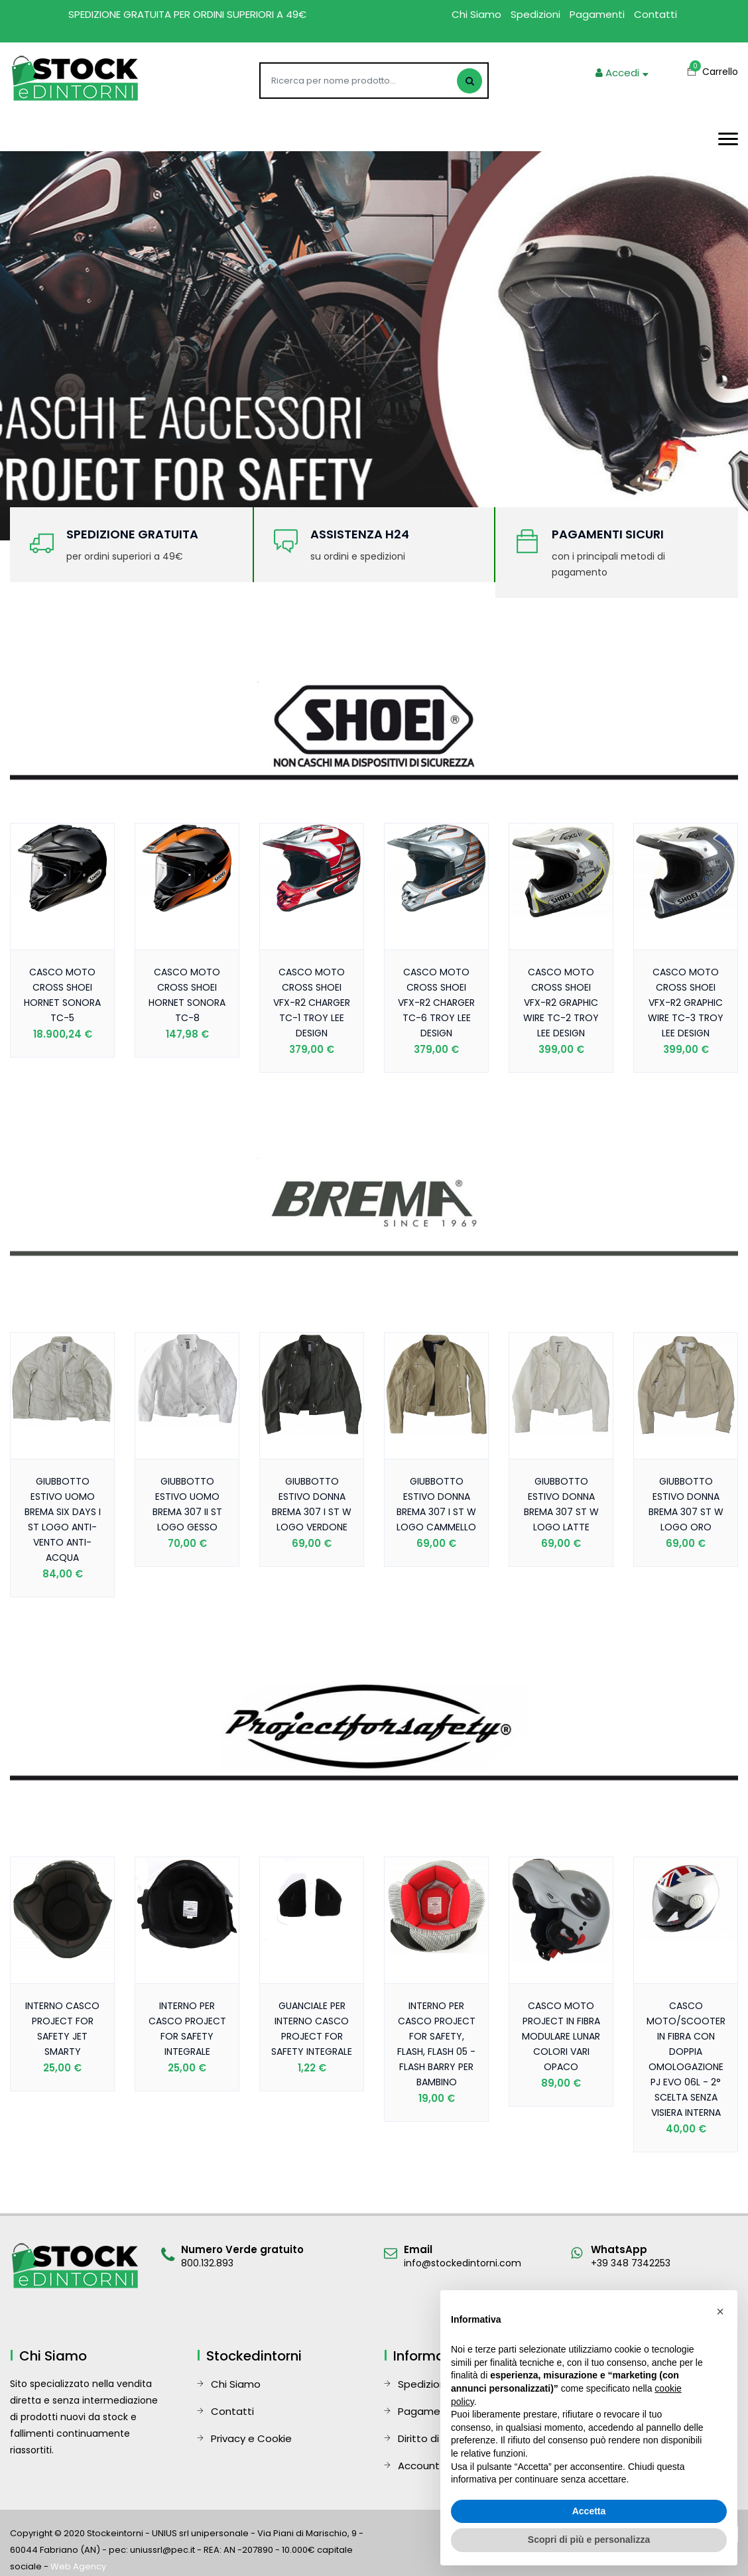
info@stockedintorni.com (462, 2263)
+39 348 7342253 (630, 2263)
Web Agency (78, 2566)
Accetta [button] (589, 2511)
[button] (720, 2311)
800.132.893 (207, 2263)
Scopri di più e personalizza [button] (589, 2539)
